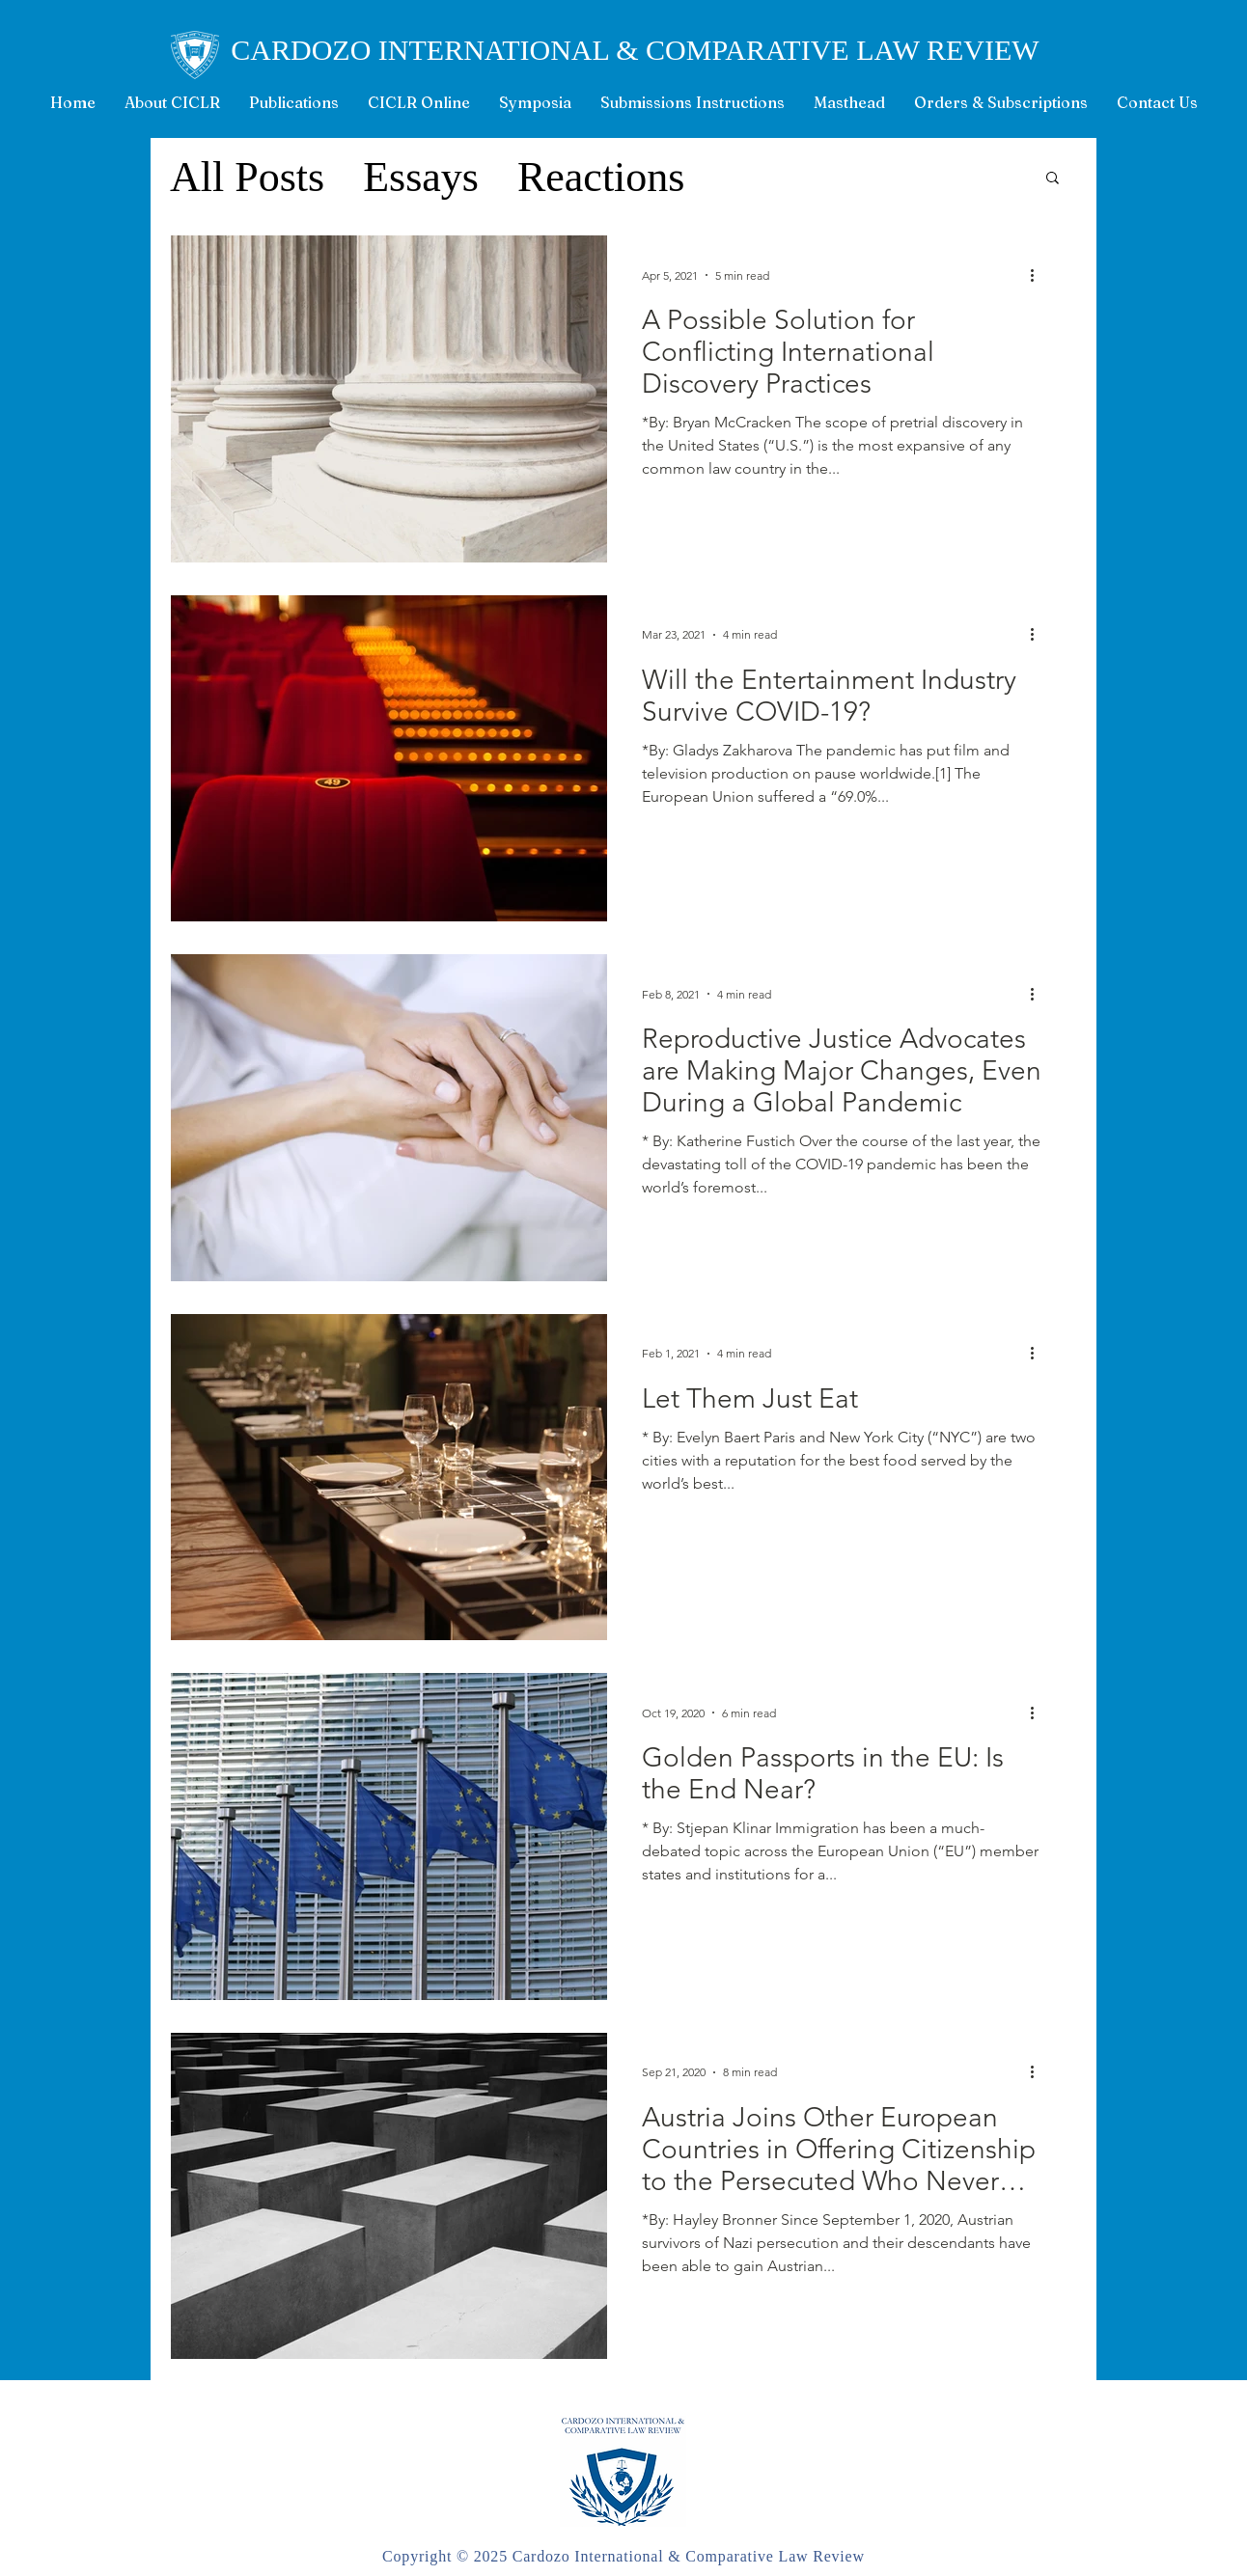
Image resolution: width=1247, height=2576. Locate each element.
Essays (421, 177)
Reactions (601, 177)
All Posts (247, 177)
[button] (1052, 179)
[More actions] (1038, 275)
